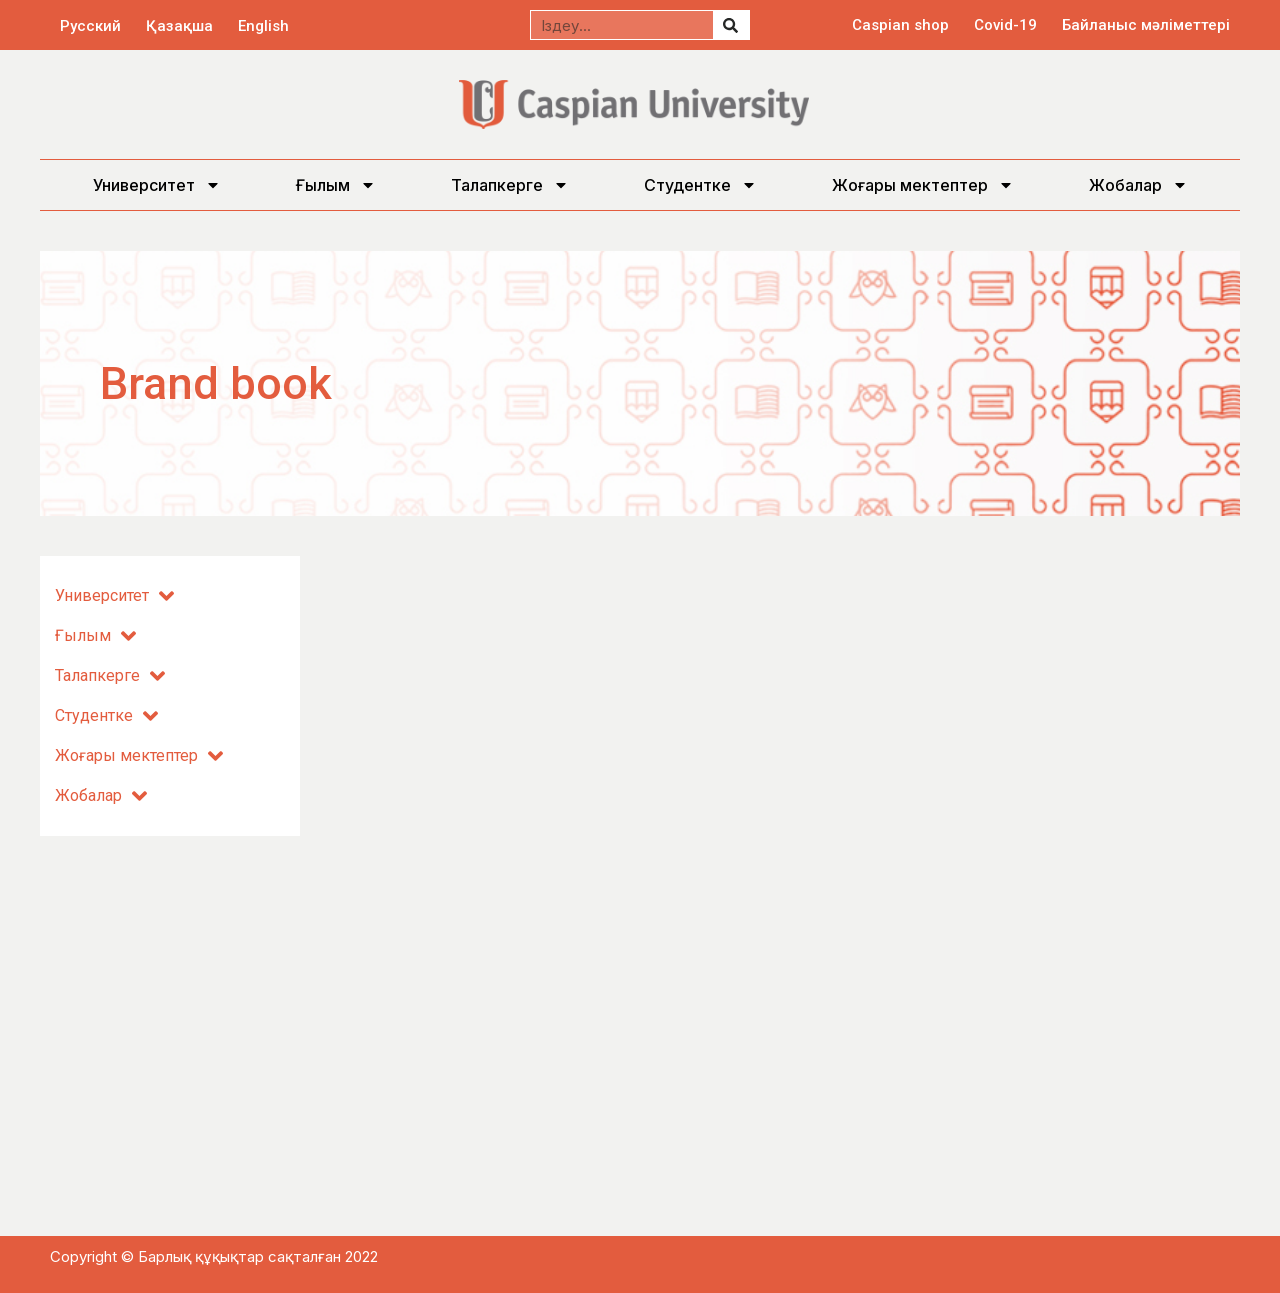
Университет (157, 185)
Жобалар (1138, 185)
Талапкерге (510, 185)
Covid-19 (1005, 25)
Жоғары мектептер (923, 185)
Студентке (700, 185)
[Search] (731, 25)
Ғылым (336, 185)
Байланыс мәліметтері (1146, 25)
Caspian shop (900, 25)
